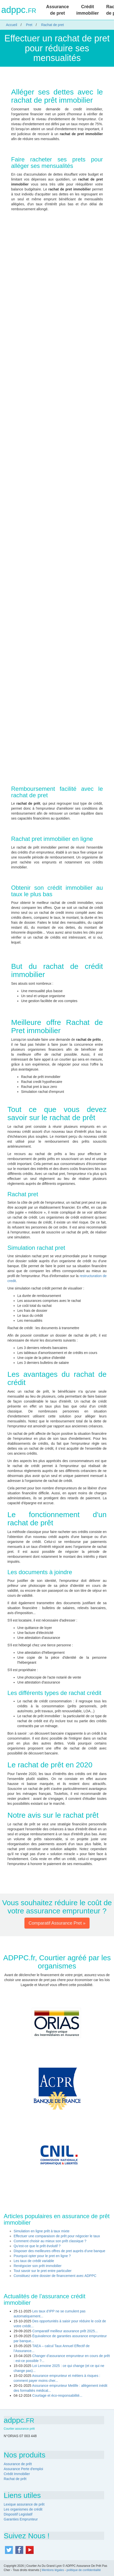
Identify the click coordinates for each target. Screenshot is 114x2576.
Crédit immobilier (87, 10)
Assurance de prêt (18, 2464)
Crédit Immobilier (17, 2474)
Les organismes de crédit (23, 2509)
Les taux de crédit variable (34, 2261)
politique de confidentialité (84, 2570)
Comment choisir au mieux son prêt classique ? (50, 2241)
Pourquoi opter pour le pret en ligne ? (42, 2256)
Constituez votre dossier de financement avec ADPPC (55, 2276)
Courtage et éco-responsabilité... (57, 2395)
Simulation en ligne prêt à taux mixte (41, 2231)
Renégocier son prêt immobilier (38, 2266)
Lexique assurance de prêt (24, 2504)
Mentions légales (53, 2570)
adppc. (18, 10)
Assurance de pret (57, 10)
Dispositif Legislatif (18, 2514)
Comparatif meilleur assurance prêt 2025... (65, 2331)
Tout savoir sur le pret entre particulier (42, 2271)
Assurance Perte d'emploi (23, 2469)
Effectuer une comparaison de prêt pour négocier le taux (57, 2236)
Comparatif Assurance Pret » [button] (56, 1923)
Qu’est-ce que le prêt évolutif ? (37, 2246)
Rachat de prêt (15, 2479)
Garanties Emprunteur (21, 2519)
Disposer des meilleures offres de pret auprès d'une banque (59, 2251)
